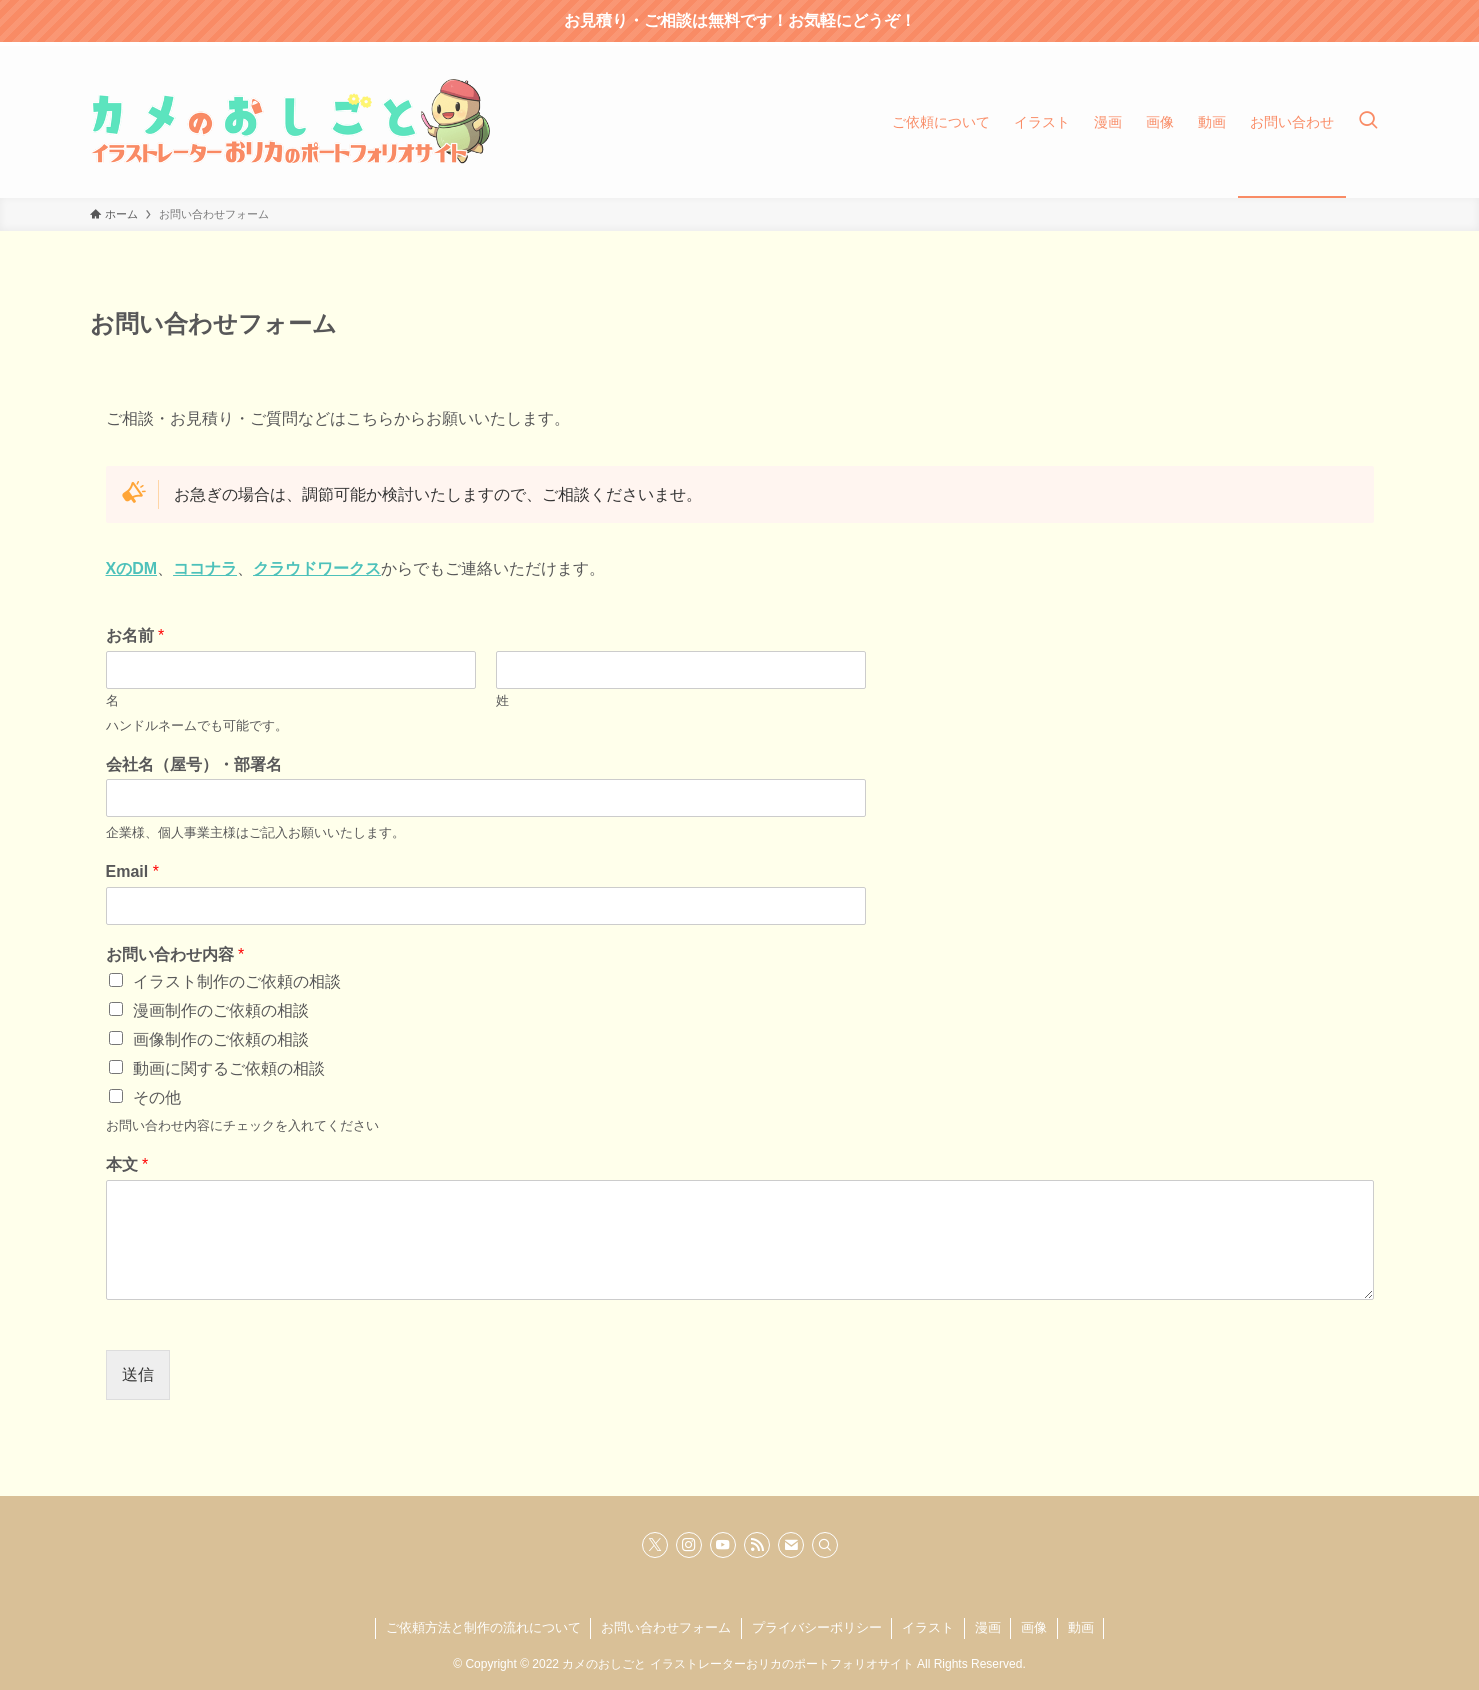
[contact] (791, 1545)
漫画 (988, 1627)
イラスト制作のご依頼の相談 (237, 981)
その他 (157, 1097)
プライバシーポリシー (817, 1627)
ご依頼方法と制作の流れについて (483, 1627)
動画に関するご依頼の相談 (229, 1068)
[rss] (757, 1545)
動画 (1081, 1627)
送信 (138, 1374)
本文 (127, 1164)
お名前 (135, 635)
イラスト (928, 1627)
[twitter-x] (655, 1545)
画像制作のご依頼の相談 (221, 1039)
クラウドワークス (317, 568)
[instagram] (689, 1545)
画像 (1034, 1627)
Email (132, 871)
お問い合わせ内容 (175, 954)
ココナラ (205, 568)
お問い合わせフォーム (666, 1627)
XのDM (132, 568)
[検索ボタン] (1368, 122)
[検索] (825, 1545)
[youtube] (723, 1545)
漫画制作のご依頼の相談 (221, 1010)
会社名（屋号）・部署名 (194, 764)
